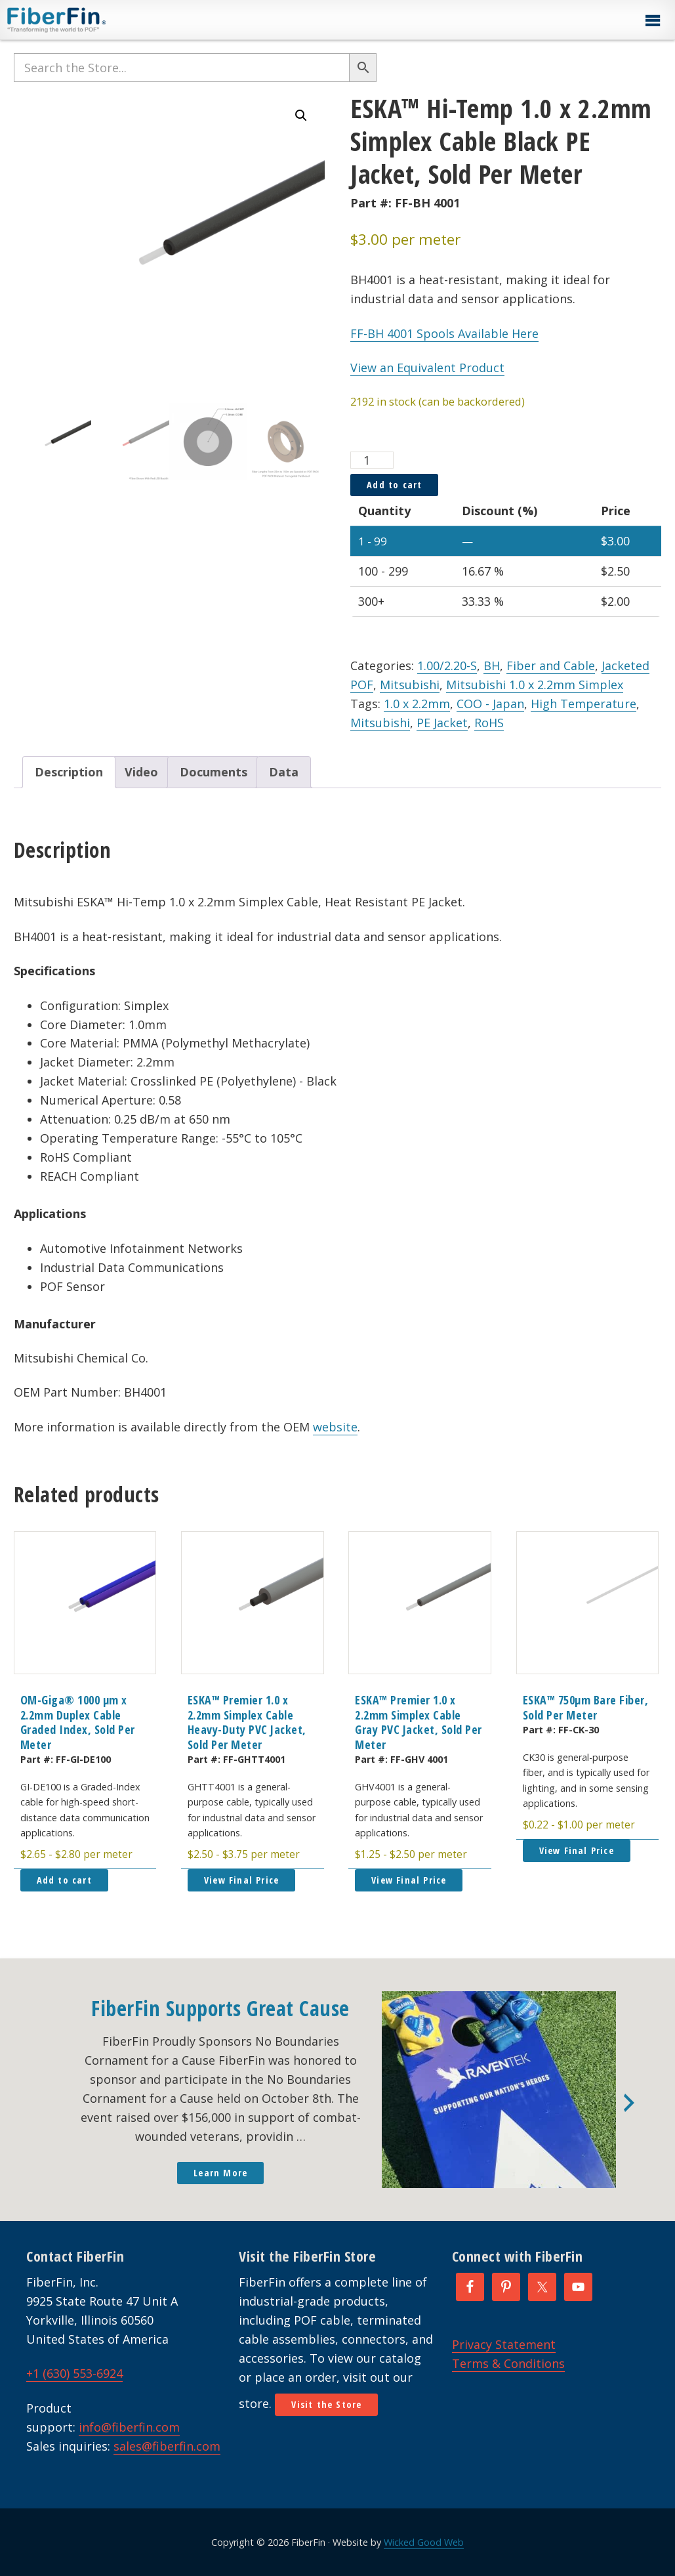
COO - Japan (490, 703)
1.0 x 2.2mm (417, 703)
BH (491, 665)
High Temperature (583, 703)
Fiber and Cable (550, 665)
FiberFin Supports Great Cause (220, 2008)
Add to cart (394, 484)
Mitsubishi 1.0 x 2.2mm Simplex (534, 684)
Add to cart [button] (64, 1880)
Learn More (220, 2172)
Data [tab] (283, 772)
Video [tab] (141, 772)
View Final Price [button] (241, 1880)
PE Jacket (442, 722)
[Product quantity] (371, 460)
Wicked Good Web (424, 2542)
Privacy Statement (504, 2344)
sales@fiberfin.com (166, 2446)
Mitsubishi (410, 684)
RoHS (489, 722)
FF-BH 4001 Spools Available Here (444, 333)
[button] (652, 21)
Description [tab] (69, 772)
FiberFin (81, 20)
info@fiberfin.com (129, 2427)
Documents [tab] (213, 772)
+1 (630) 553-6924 (74, 2373)
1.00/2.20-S (447, 665)
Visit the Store (326, 2404)
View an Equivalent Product (427, 367)
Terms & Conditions (508, 2363)
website (335, 1427)
